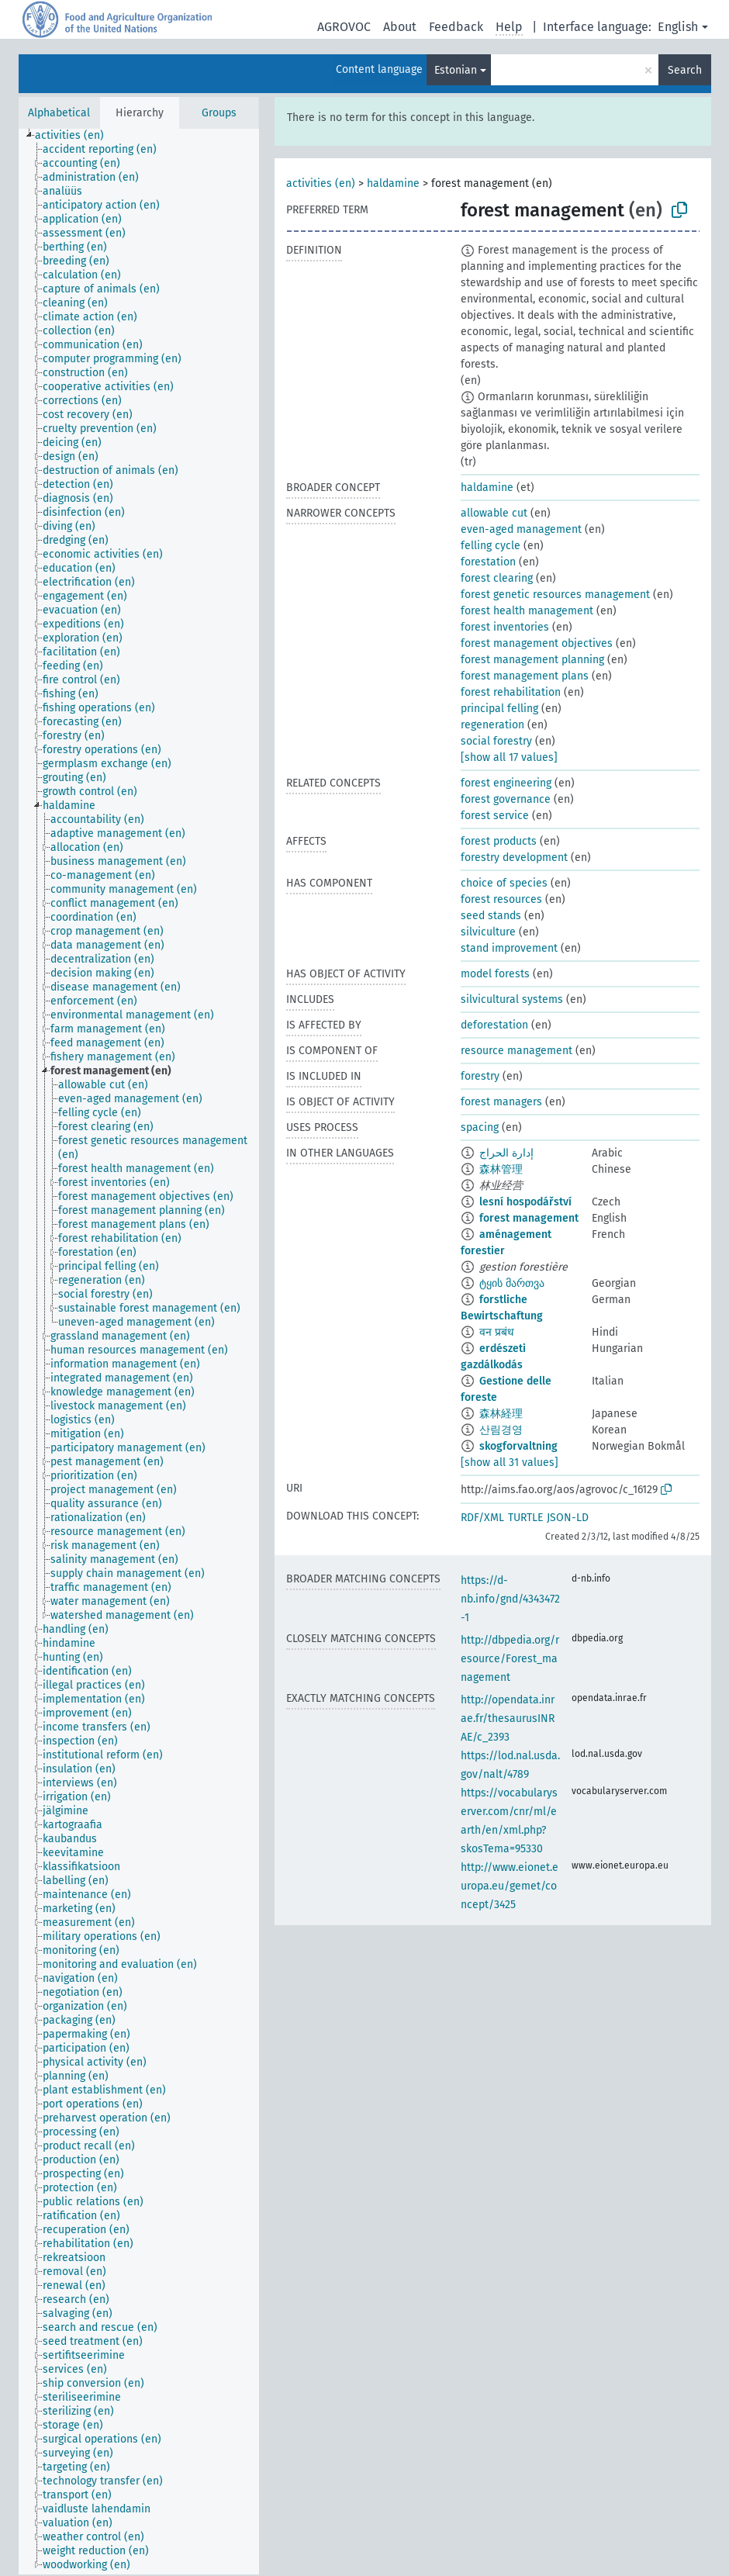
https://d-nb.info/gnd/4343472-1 (510, 1599)
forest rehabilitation (511, 692)
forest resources (501, 899)
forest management (529, 1218)
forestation (488, 562)
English (678, 26)
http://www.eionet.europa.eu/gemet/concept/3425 (509, 1886)
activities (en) (320, 183)
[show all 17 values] (509, 757)
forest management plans (525, 676)
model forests (495, 973)
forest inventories (505, 627)
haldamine (393, 183)
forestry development (514, 857)
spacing (480, 1127)
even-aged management (521, 529)
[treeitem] (76, 136)
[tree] (139, 1351)
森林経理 (501, 1413)
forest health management (527, 610)
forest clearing (497, 578)
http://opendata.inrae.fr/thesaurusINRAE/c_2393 (508, 1718)
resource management (516, 1050)
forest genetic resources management (555, 594)
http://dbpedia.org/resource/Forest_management (510, 1659)
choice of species (504, 883)
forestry (480, 1076)
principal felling (499, 708)
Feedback (456, 26)
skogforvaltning (518, 1446)
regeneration (492, 724)
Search (685, 70)
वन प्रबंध (496, 1332)
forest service (495, 815)
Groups (219, 112)
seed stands (491, 915)
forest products (499, 841)
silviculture (488, 932)
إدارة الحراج (506, 1153)
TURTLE (525, 1517)
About (399, 26)
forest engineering (506, 783)
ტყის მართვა (511, 1283)
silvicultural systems (512, 999)
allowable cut (494, 513)
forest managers (501, 1101)
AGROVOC (344, 26)
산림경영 (501, 1430)
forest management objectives (537, 643)
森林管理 (501, 1169)
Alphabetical (59, 112)
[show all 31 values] (509, 1462)
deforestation (494, 1025)
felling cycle (490, 545)
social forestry (496, 741)
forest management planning (532, 659)
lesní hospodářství (525, 1201)
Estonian (455, 70)
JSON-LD (568, 1517)
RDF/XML (482, 1517)
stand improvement (509, 948)
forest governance (506, 799)
